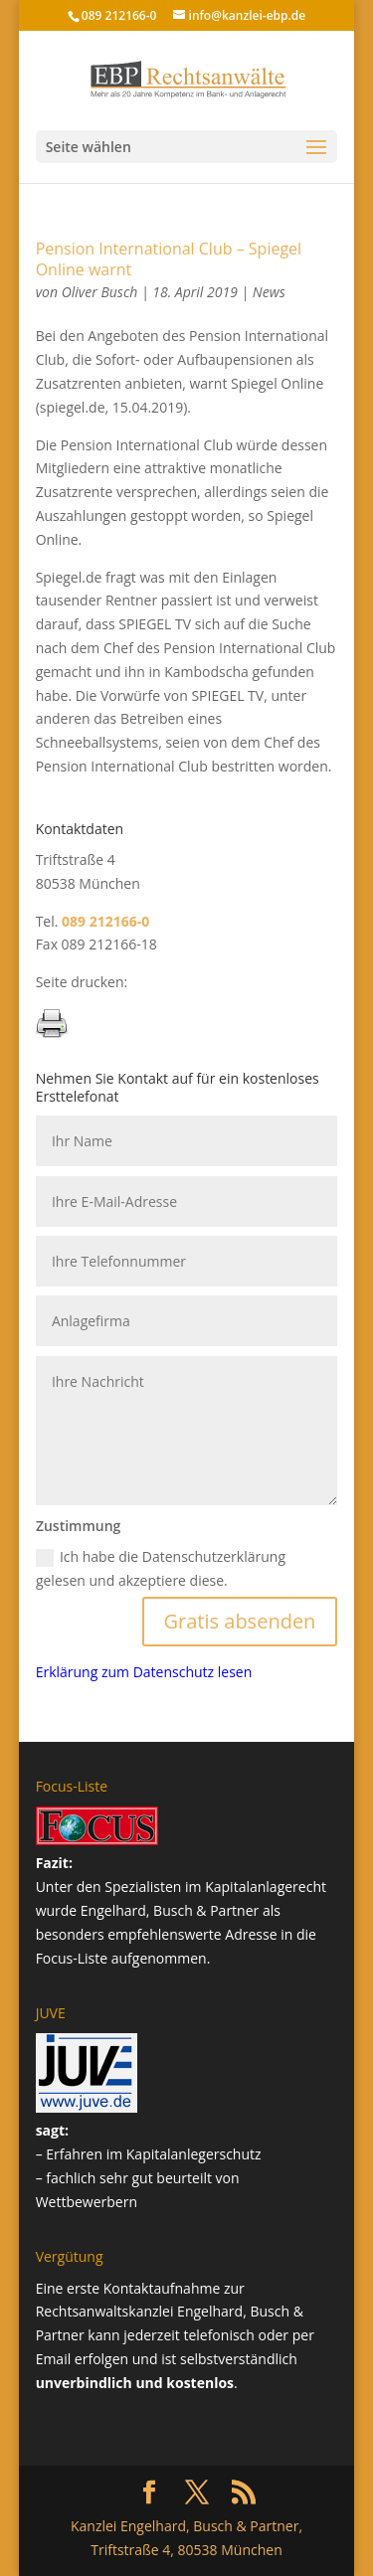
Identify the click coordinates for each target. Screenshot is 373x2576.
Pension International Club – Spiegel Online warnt (168, 259)
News (269, 291)
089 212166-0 (119, 15)
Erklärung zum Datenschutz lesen (144, 1671)
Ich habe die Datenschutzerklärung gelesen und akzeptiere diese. (160, 1568)
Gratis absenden (240, 1621)
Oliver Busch (100, 291)
